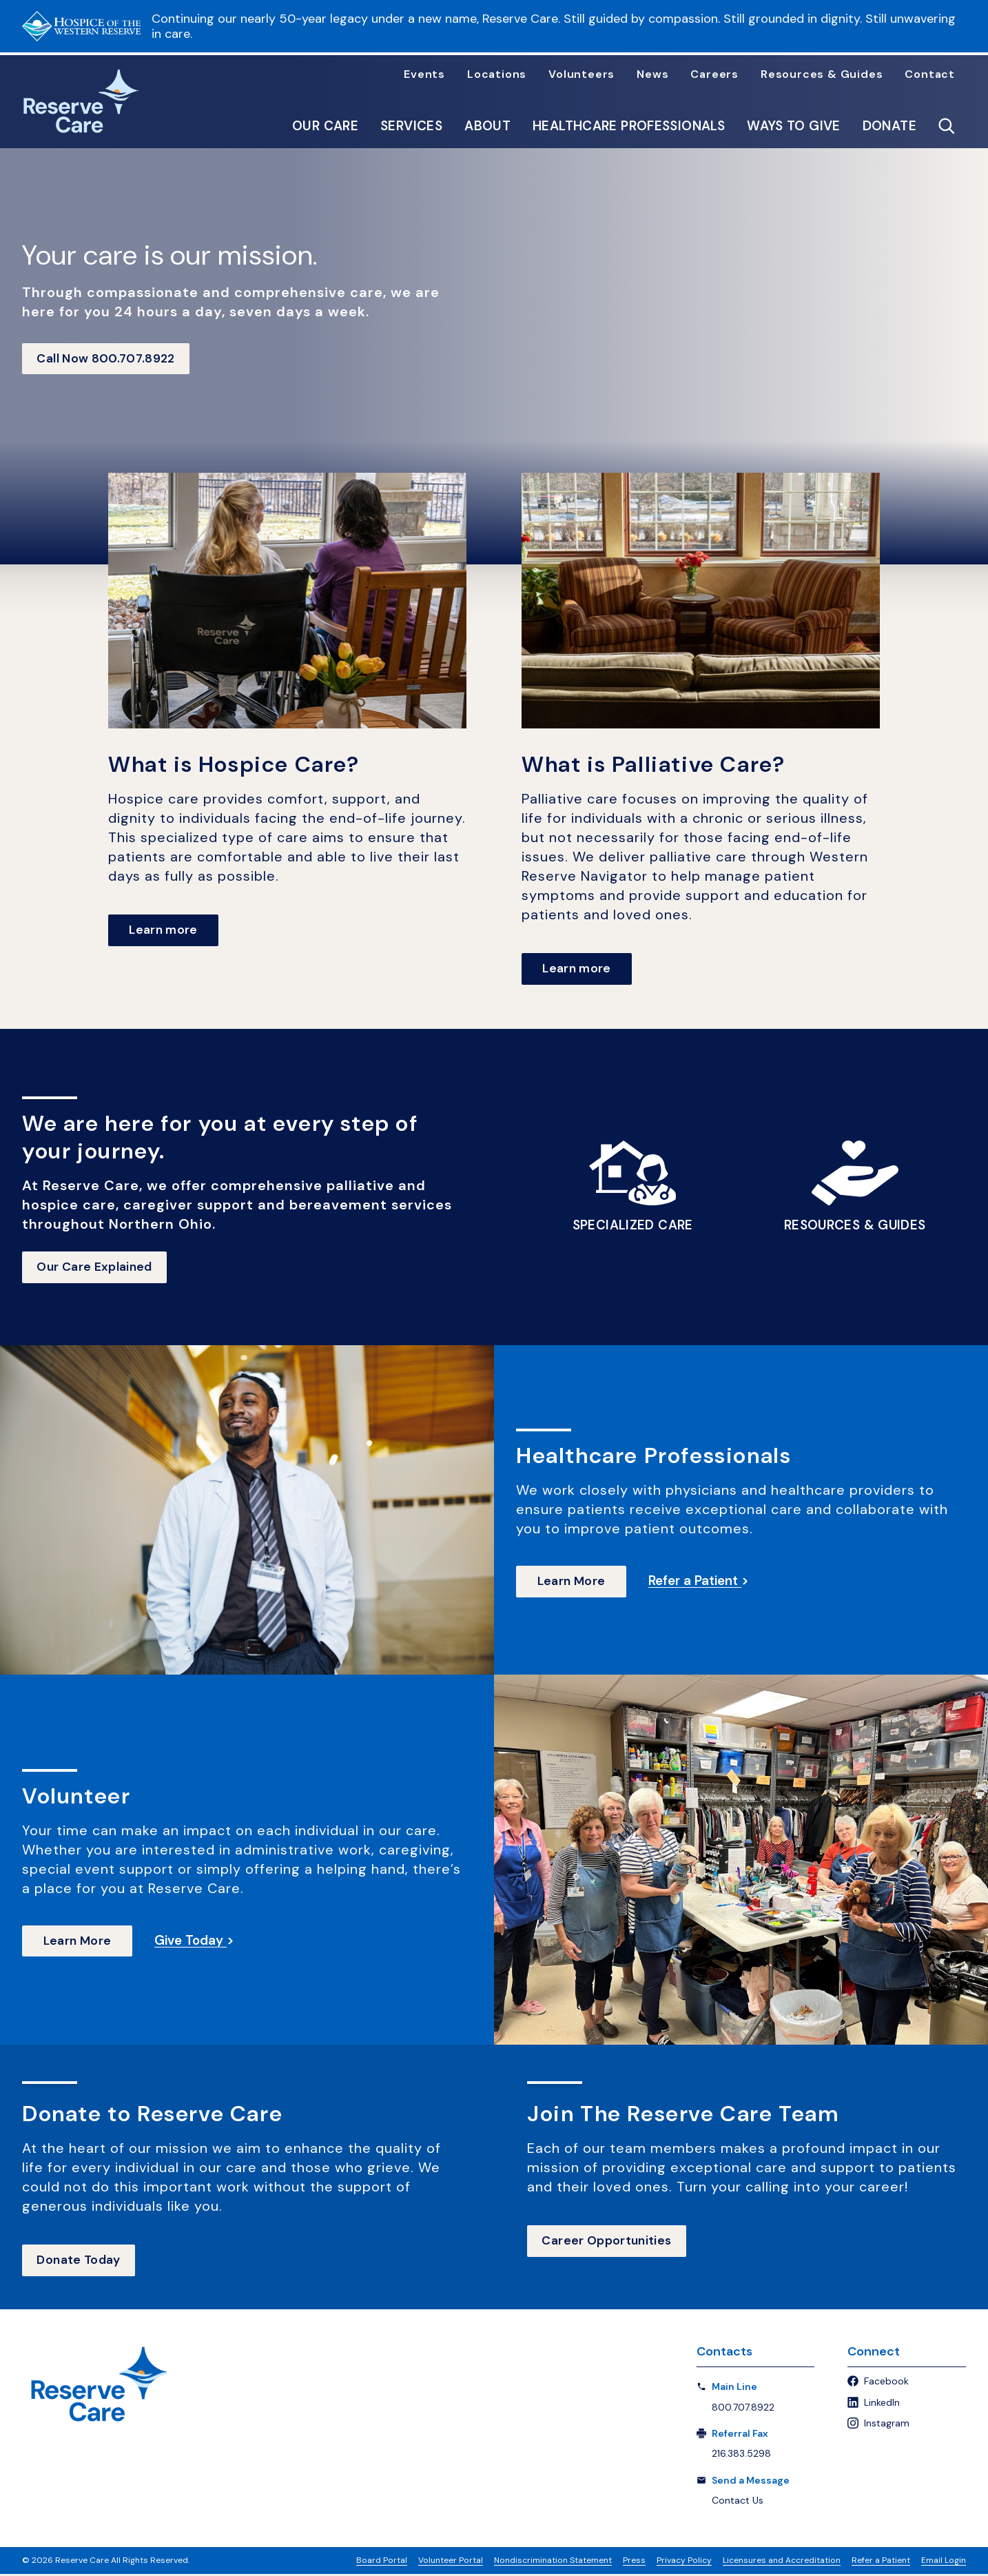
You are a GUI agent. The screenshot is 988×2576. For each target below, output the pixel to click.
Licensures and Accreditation (782, 2562)
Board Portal (381, 2562)
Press (634, 2562)
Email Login (943, 2562)
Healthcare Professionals (629, 125)
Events (424, 74)
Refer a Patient (881, 2562)
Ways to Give (794, 125)
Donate (889, 125)
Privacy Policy (684, 2562)
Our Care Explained (97, 1268)
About (487, 125)
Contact (930, 74)
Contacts (724, 2354)
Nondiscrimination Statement (553, 2562)
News (652, 74)
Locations (496, 74)
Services (411, 125)
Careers (714, 74)
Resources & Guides (822, 74)
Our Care (325, 125)
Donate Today (81, 2262)
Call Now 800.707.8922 (109, 359)
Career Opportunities (609, 2243)
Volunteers (581, 74)
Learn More (571, 1583)
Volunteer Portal (450, 2562)
